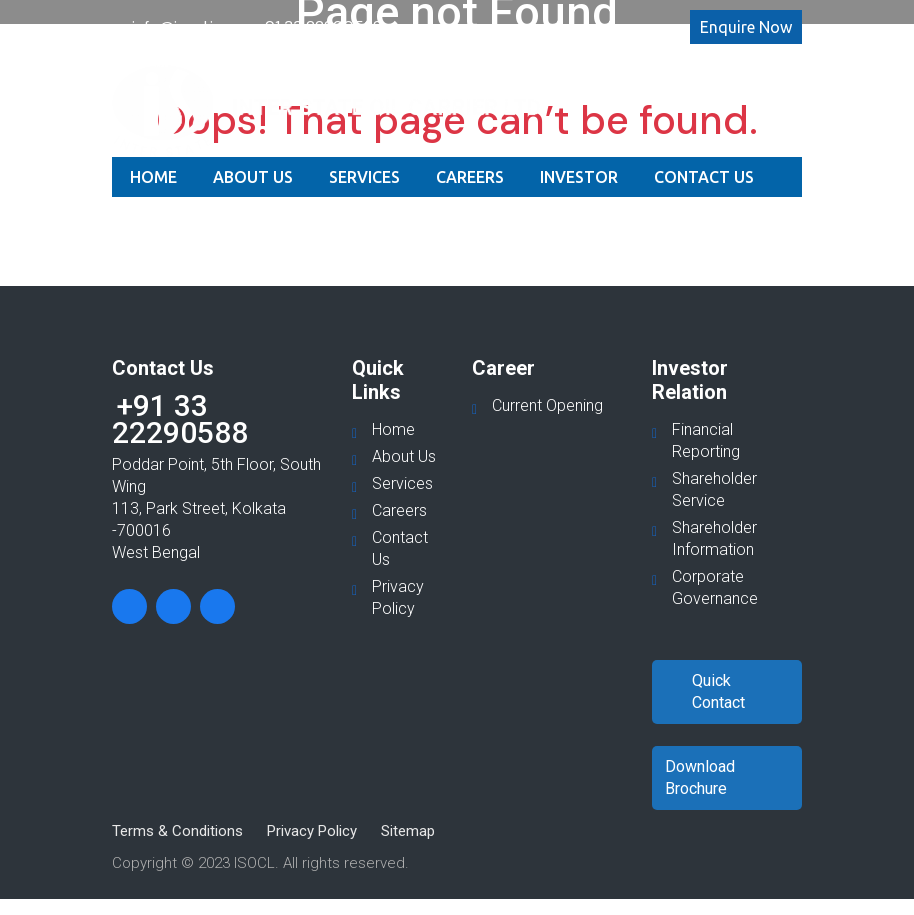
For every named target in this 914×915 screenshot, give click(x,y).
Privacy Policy (398, 597)
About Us (253, 177)
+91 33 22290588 (319, 26)
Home (153, 177)
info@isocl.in (177, 26)
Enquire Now (746, 27)
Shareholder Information (714, 538)
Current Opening (547, 405)
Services (364, 177)
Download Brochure (700, 777)
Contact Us (704, 177)
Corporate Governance (715, 587)
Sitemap (408, 831)
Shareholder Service (714, 489)
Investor (579, 177)
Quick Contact (718, 691)
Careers (470, 177)
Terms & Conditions (177, 831)
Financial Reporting (706, 440)
